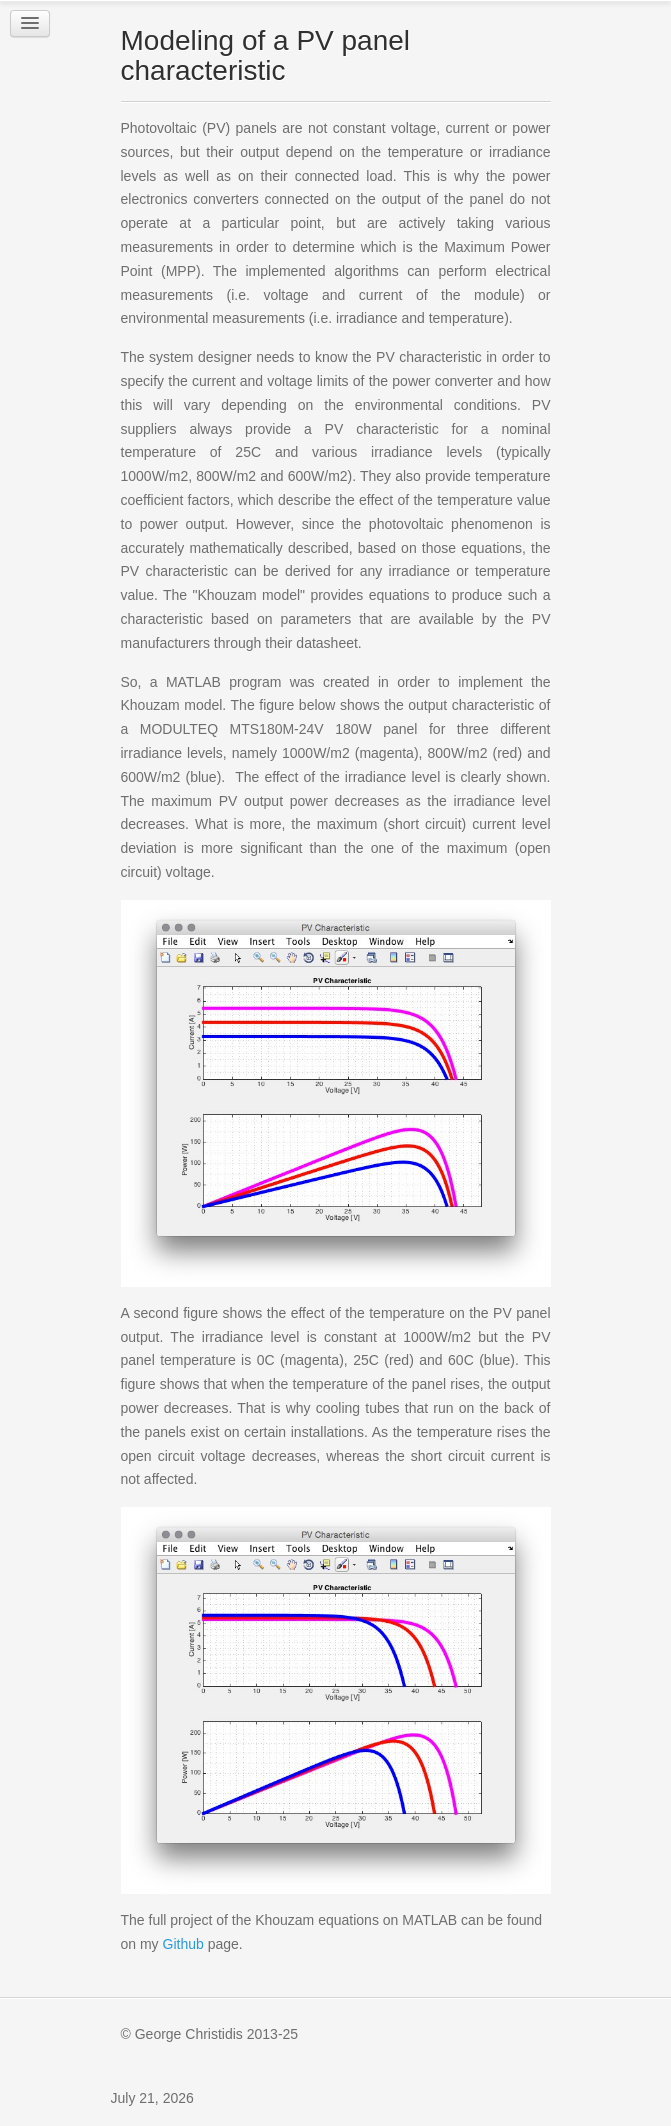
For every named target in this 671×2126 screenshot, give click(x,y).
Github (183, 1944)
